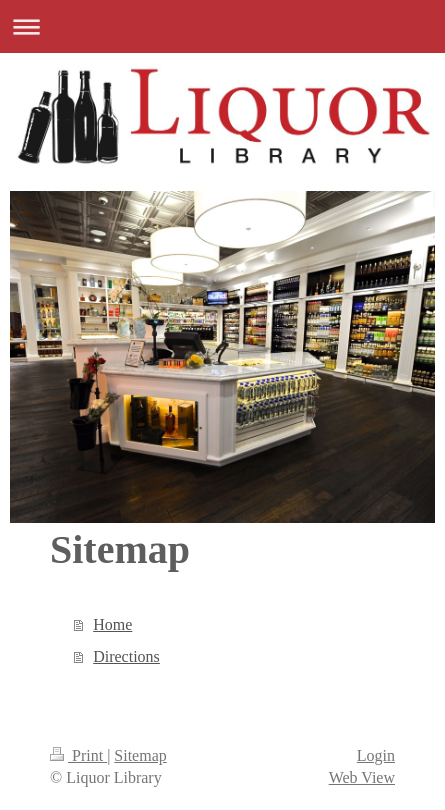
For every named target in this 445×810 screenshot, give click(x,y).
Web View (362, 777)
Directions (126, 656)
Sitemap (140, 755)
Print (78, 755)
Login (376, 755)
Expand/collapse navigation (222, 26)
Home (112, 624)
